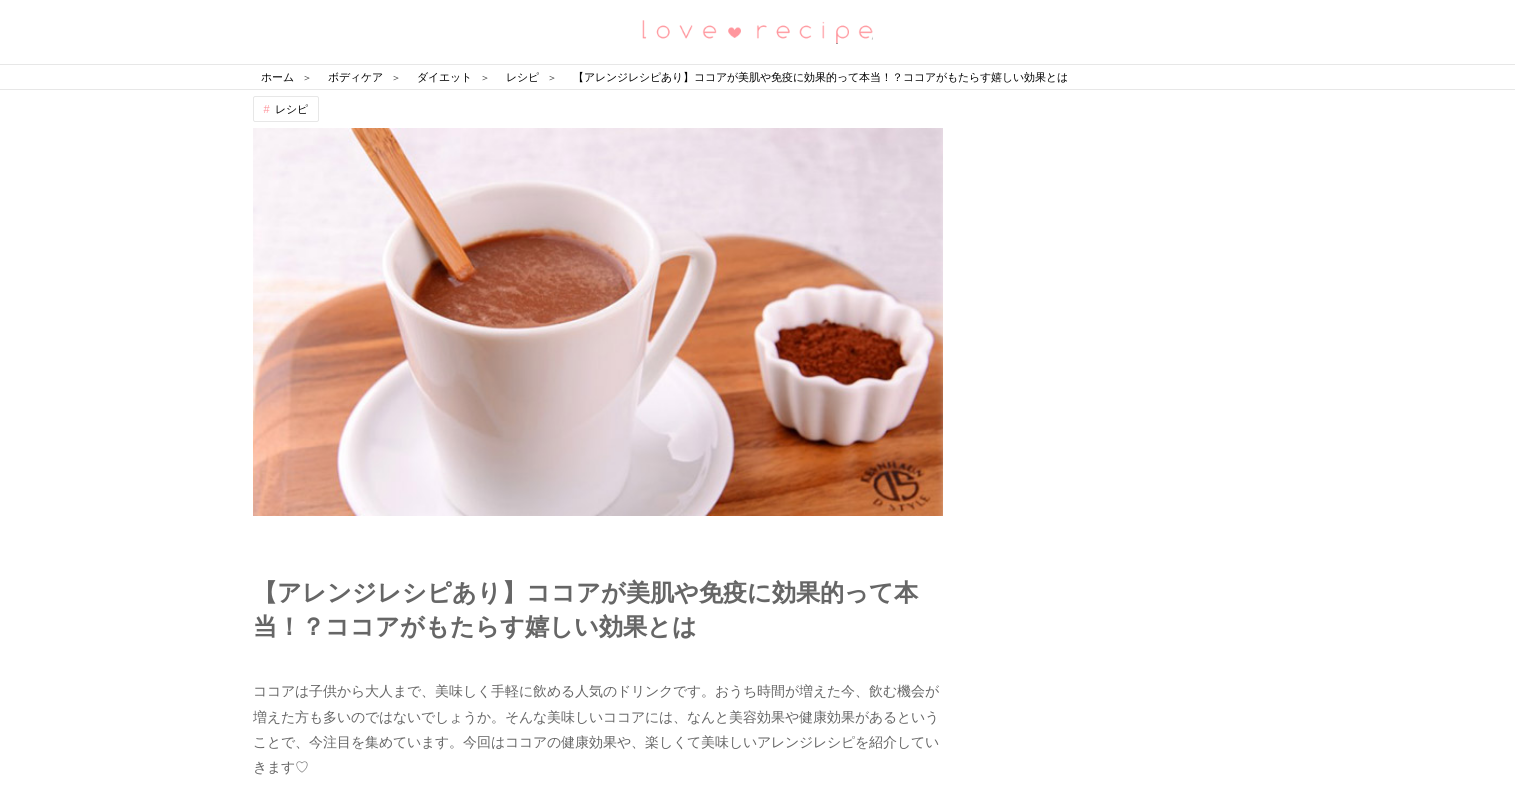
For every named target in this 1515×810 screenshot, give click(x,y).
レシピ (291, 109)
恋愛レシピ (758, 30)
